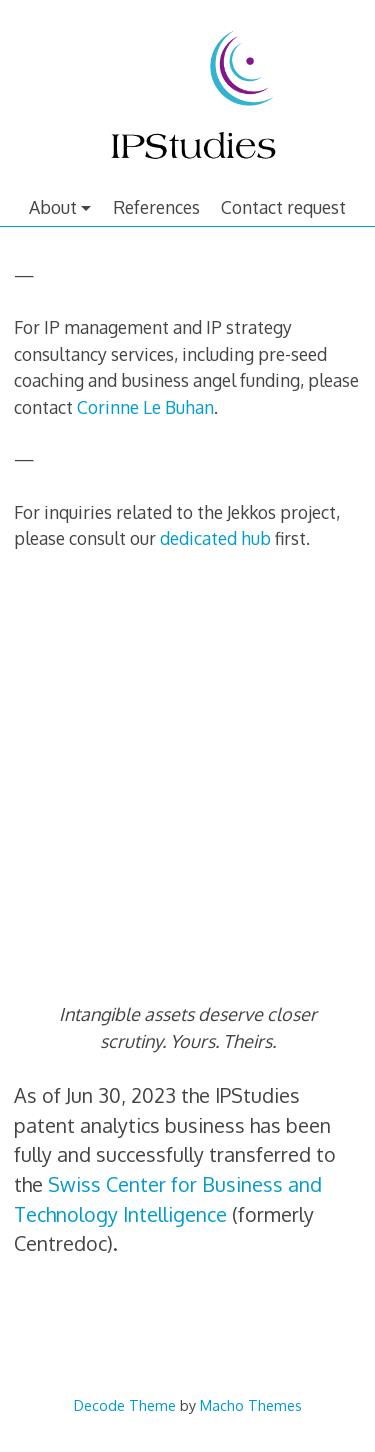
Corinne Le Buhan (145, 407)
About (53, 207)
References (156, 207)
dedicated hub (215, 538)
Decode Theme (125, 1405)
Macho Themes (251, 1405)
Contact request (283, 207)
